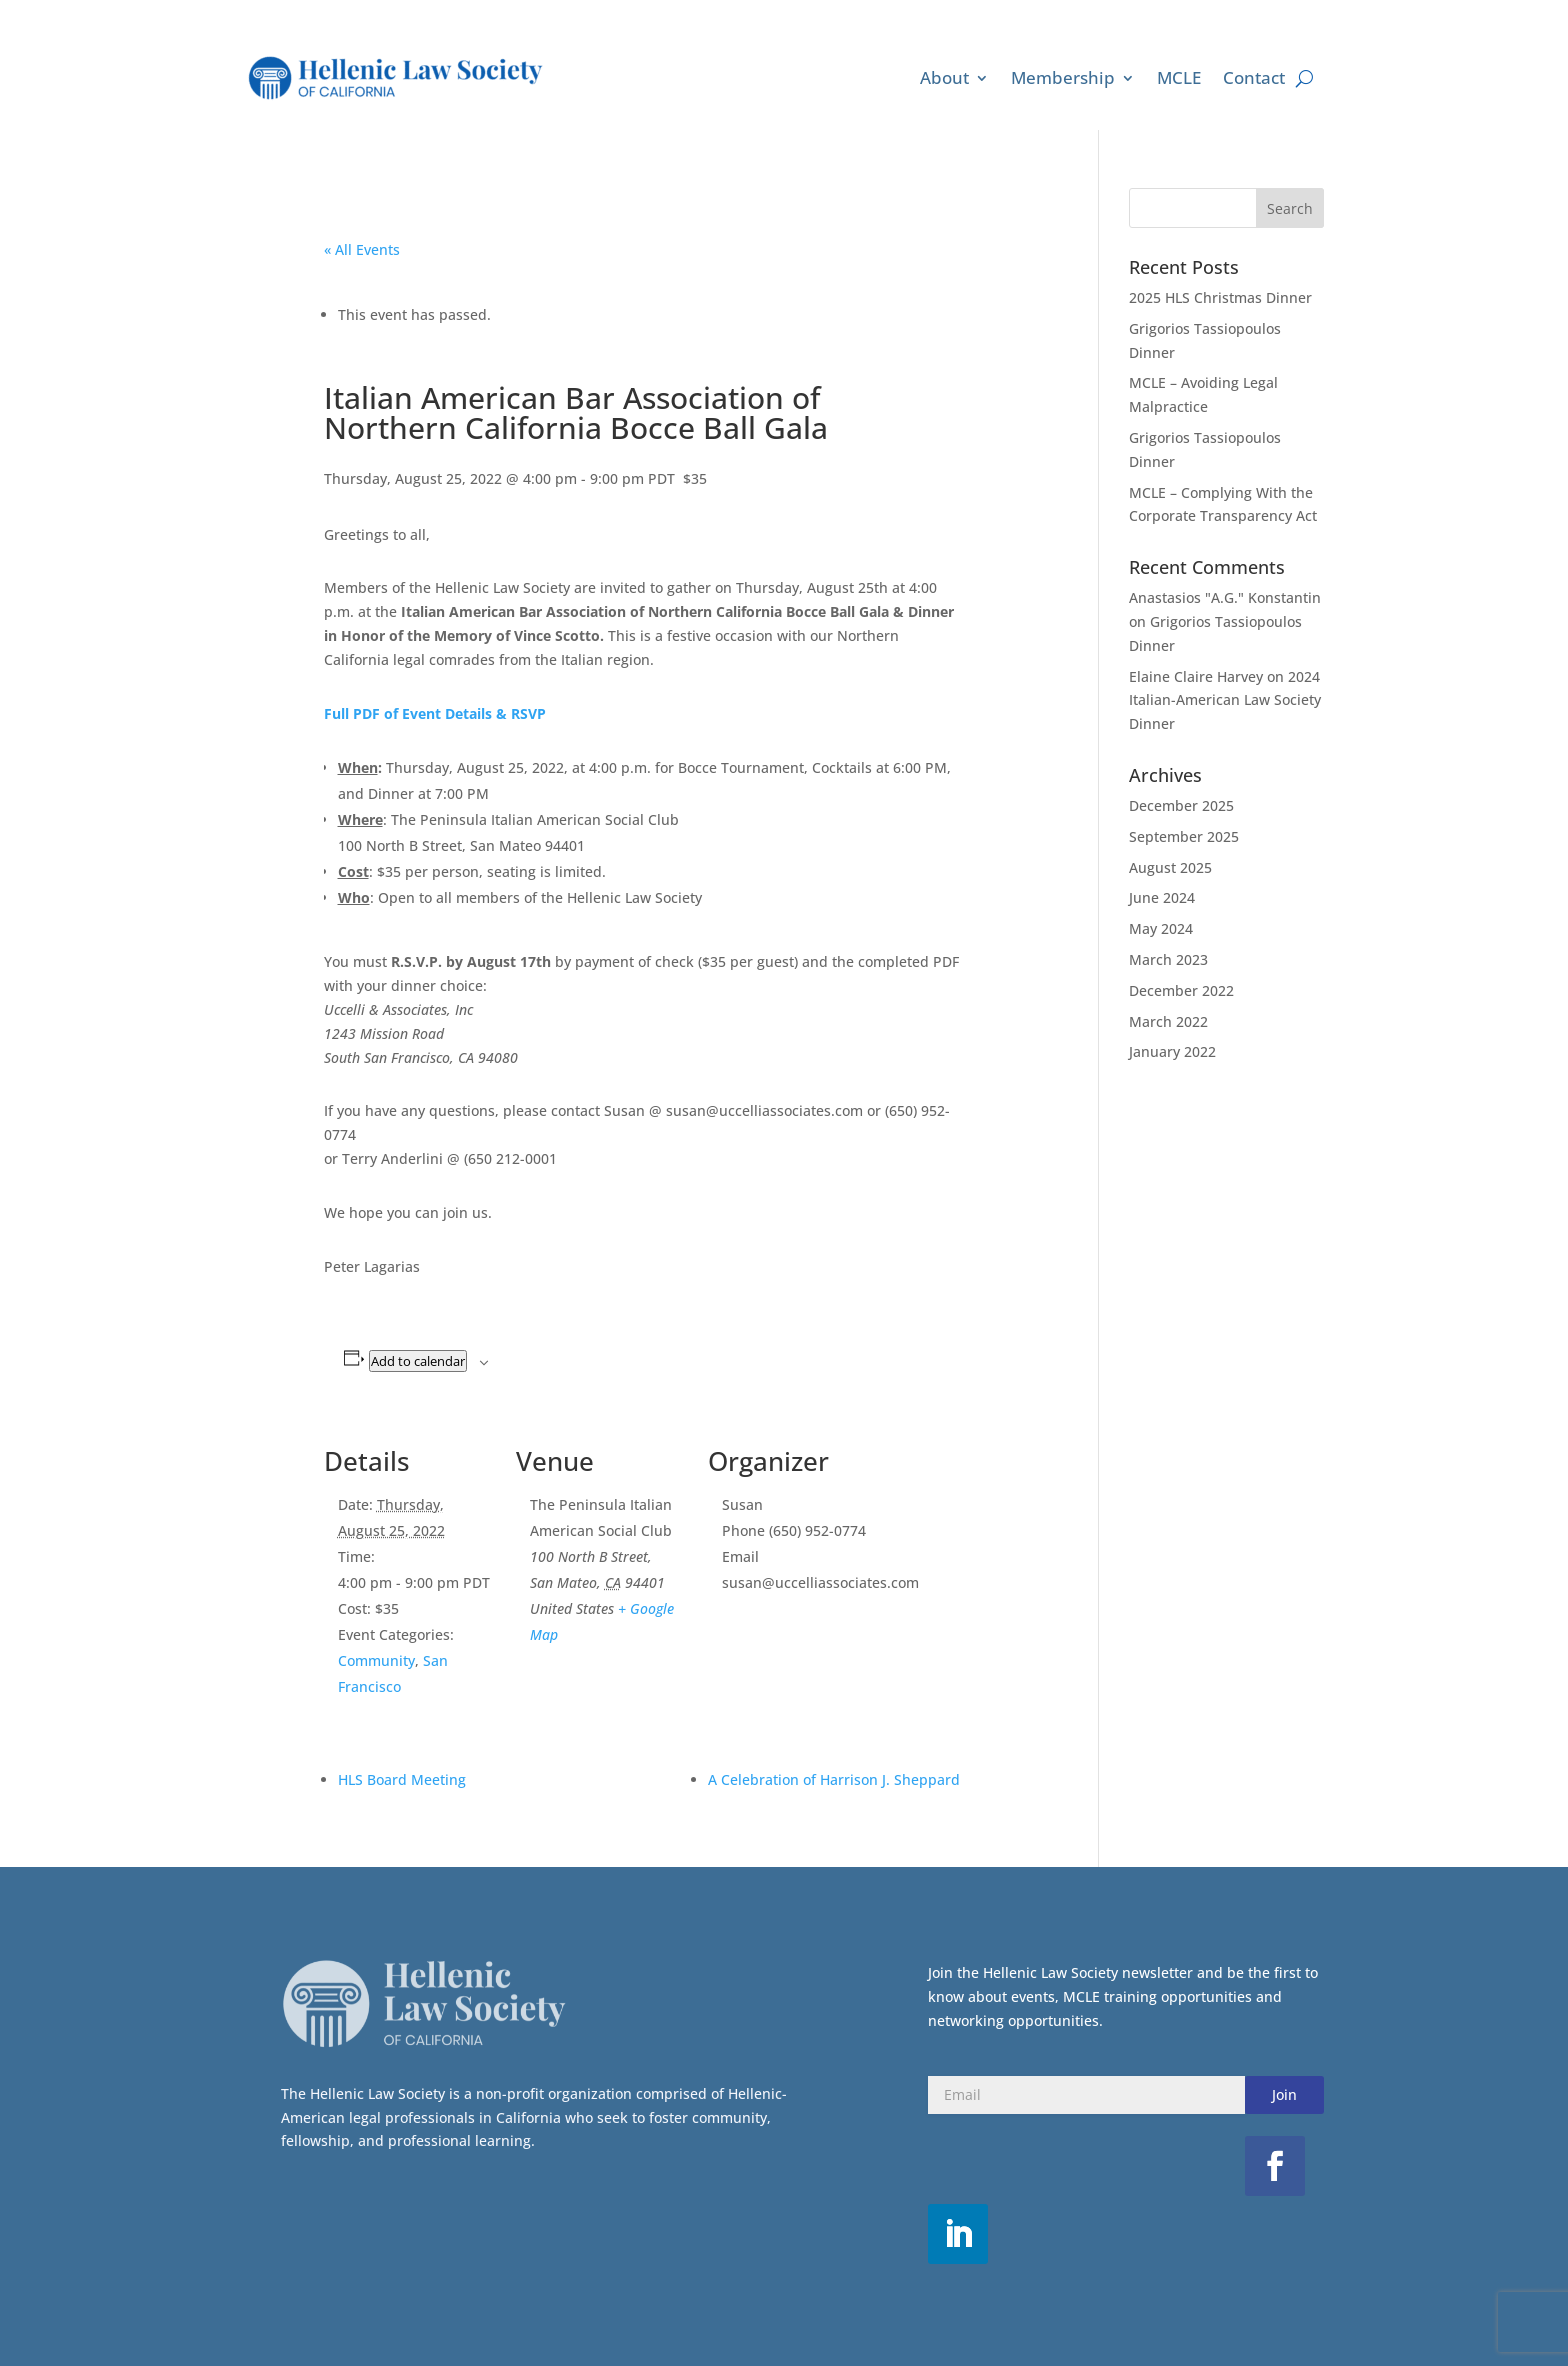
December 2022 (1181, 990)
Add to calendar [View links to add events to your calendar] (418, 1361)
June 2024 (1162, 897)
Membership (1063, 77)
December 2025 (1181, 805)
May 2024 (1161, 928)
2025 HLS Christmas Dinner (1220, 297)
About (944, 77)
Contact (1254, 77)
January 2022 (1172, 1051)
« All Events (362, 249)
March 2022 (1168, 1021)
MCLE (1179, 77)
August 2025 (1170, 867)
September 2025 (1184, 836)
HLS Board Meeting (402, 1779)
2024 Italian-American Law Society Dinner (1225, 700)
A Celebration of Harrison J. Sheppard (834, 1779)
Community (376, 1660)
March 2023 (1168, 959)
